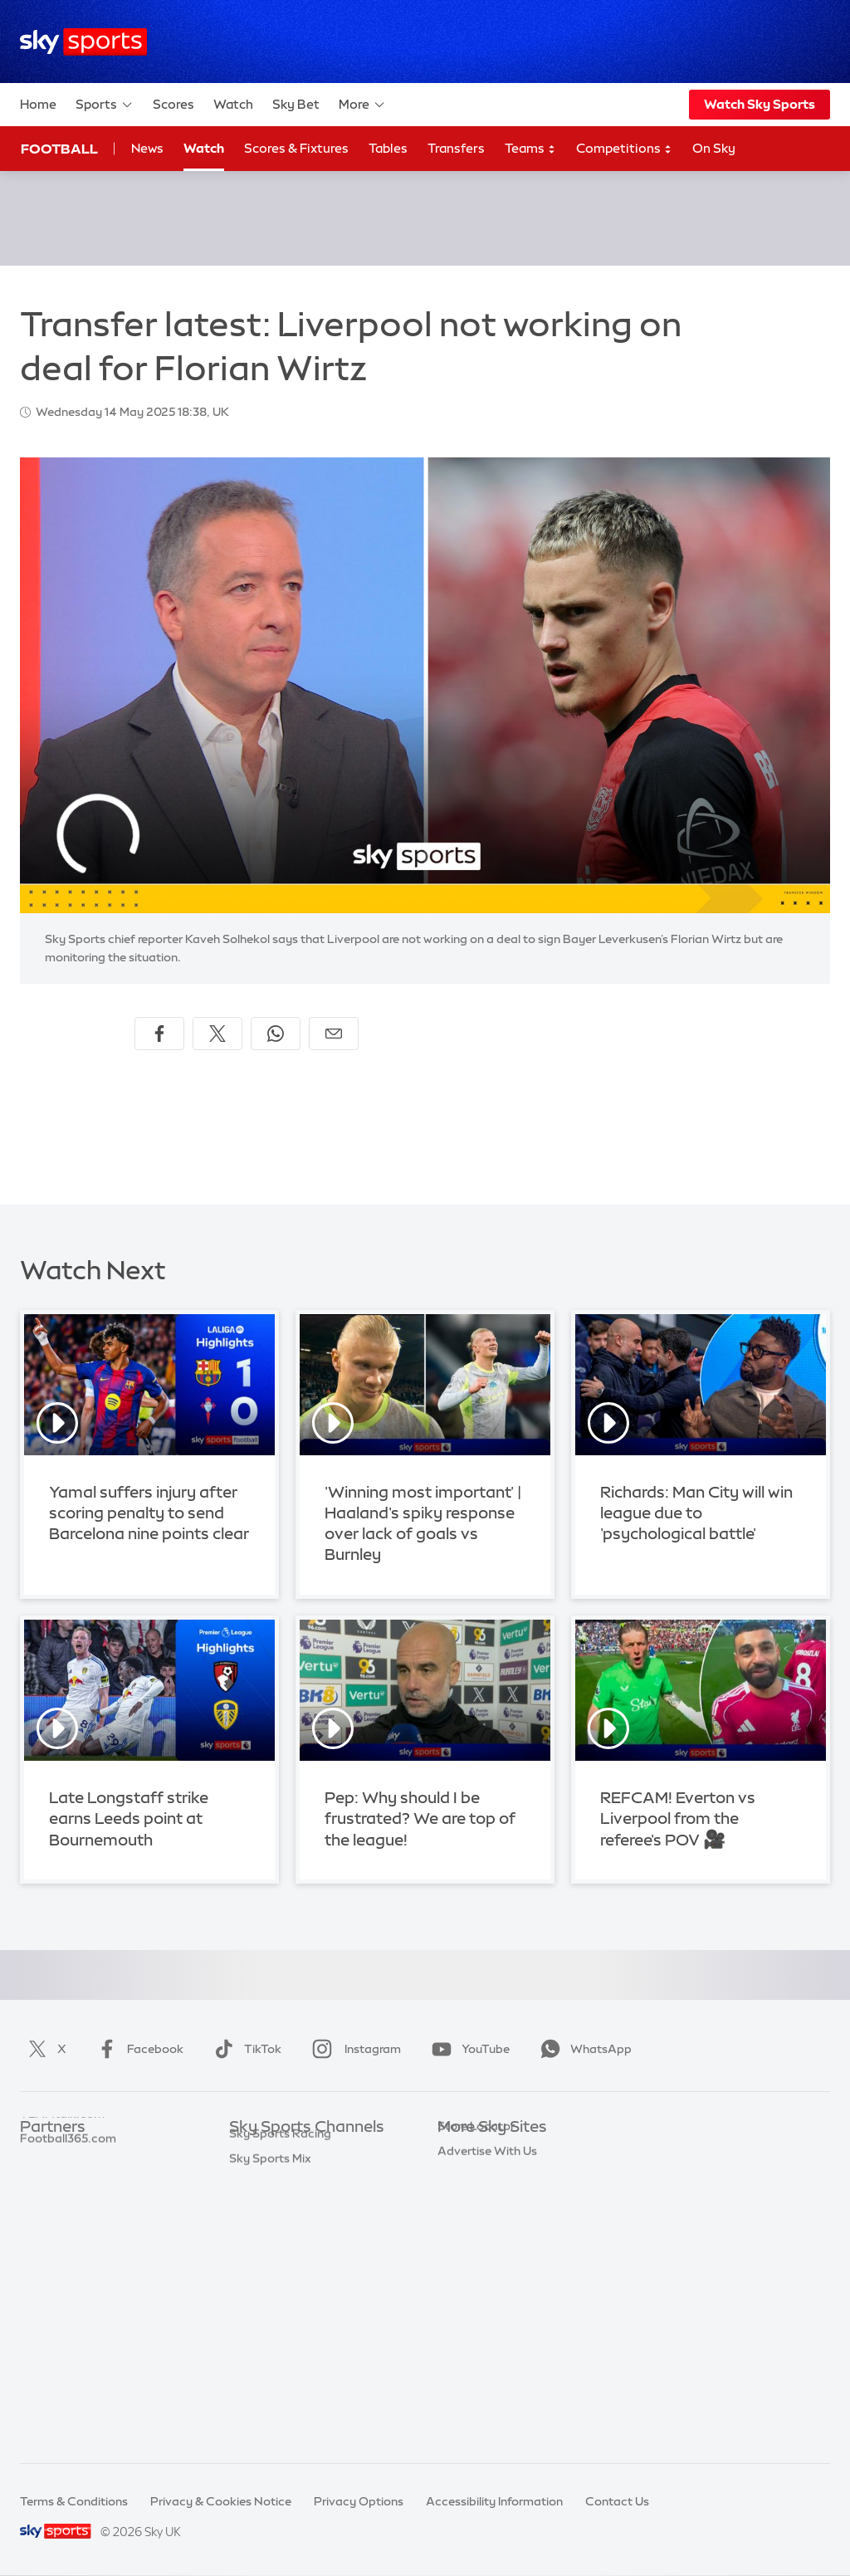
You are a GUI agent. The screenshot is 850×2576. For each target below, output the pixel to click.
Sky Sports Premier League (304, 2177)
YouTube (467, 2049)
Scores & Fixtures (296, 148)
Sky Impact (469, 2301)
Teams (530, 149)
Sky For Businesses (490, 2251)
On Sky (713, 148)
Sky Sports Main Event (291, 2152)
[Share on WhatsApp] (275, 1033)
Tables (388, 148)
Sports (105, 104)
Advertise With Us (487, 2351)
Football (59, 148)
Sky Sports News (276, 2351)
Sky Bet (296, 104)
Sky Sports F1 (266, 2276)
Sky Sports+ (262, 2375)
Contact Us (617, 2501)
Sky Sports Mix (270, 2425)
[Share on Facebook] (159, 1033)
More (362, 104)
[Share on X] (217, 1033)
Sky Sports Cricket (281, 2227)
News (147, 148)
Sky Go (457, 2202)
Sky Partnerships (484, 2276)
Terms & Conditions (74, 2501)
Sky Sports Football (284, 2202)
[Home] (83, 42)
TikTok (244, 2049)
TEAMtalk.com (62, 2202)
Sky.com (461, 2152)
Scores (173, 104)
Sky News (464, 2177)
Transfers (456, 148)
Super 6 (41, 2177)
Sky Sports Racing (280, 2400)
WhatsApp (583, 2049)
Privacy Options (358, 2501)
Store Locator (476, 2326)
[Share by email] (334, 1033)
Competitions (624, 149)
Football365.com (68, 2227)
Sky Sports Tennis (278, 2301)
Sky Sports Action (279, 2326)
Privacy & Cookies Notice (220, 2501)
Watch (233, 104)
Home (38, 104)
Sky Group (466, 2227)
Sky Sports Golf (272, 2251)
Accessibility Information (494, 2501)
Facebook (136, 2049)
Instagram (353, 2049)
